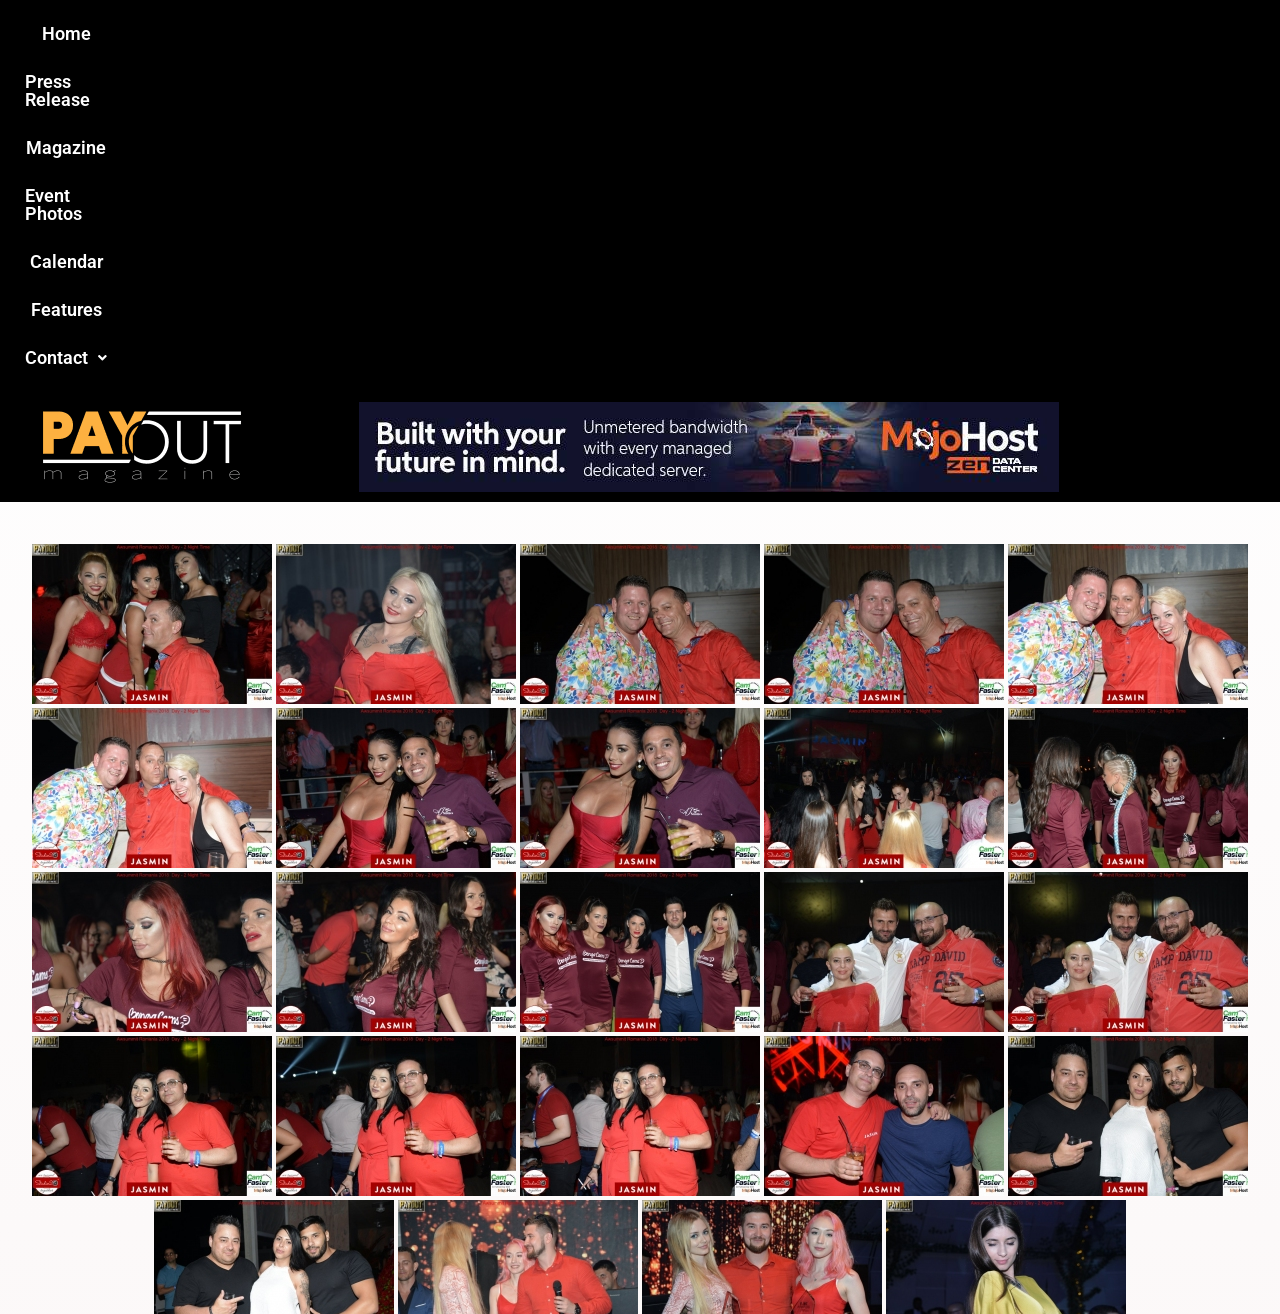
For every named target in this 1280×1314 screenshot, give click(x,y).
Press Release (398, 33)
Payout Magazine (407, 1255)
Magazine (526, 33)
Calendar (768, 33)
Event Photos (649, 33)
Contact (977, 33)
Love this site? (334, 1160)
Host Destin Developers (1075, 1255)
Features (870, 33)
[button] (977, 34)
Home (286, 33)
